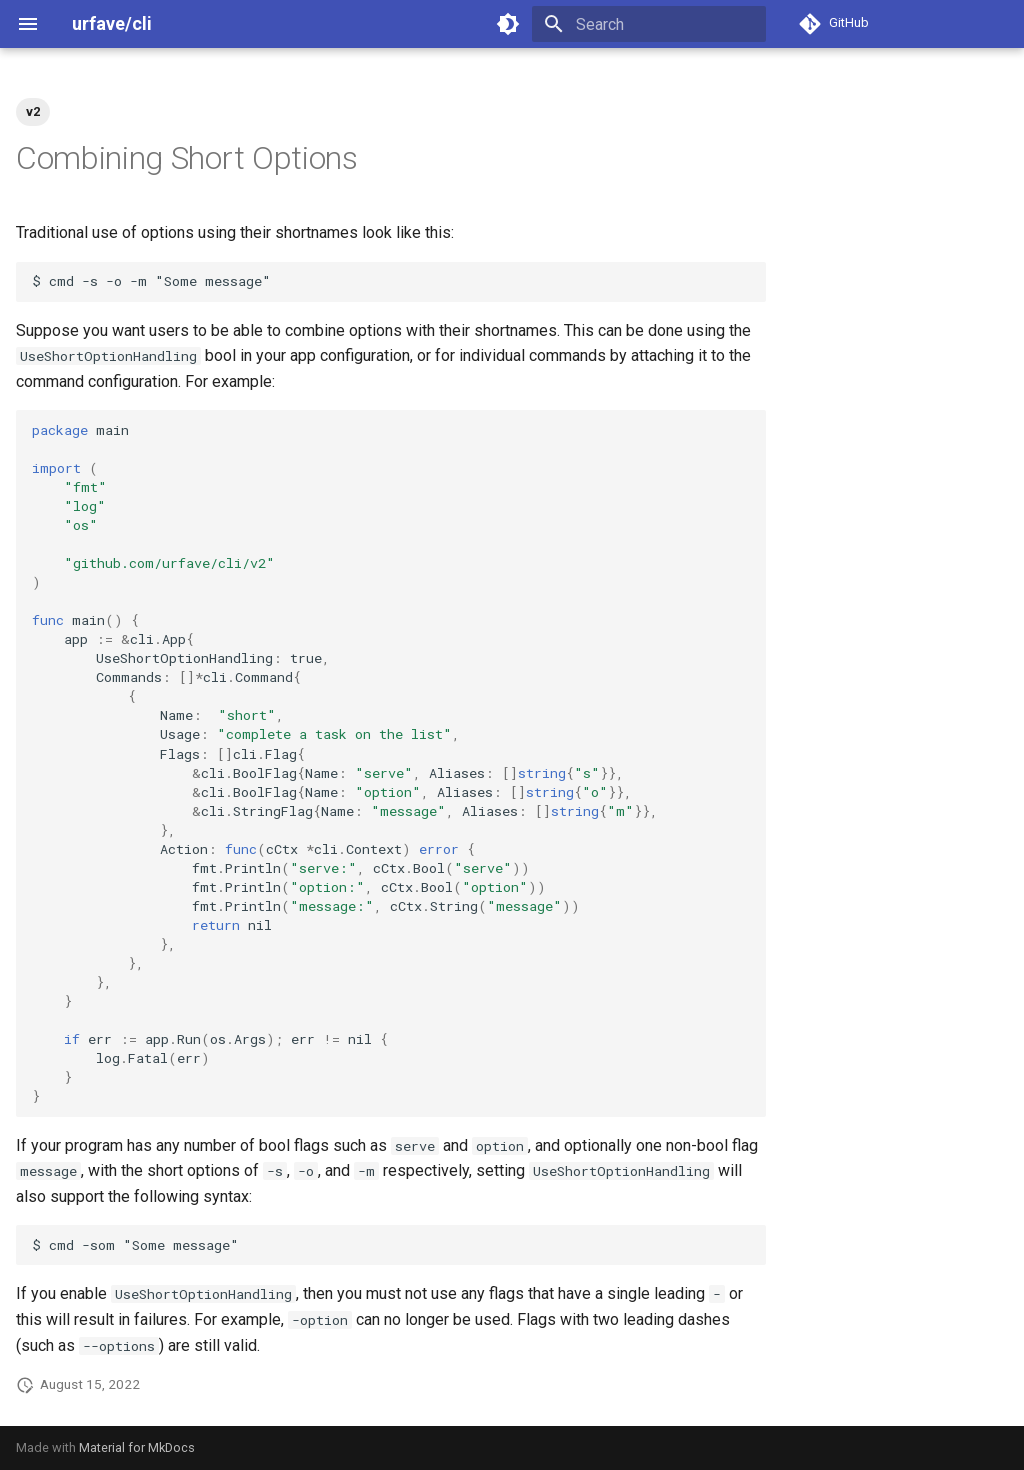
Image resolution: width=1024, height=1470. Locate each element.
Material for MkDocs (137, 1447)
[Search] (649, 24)
